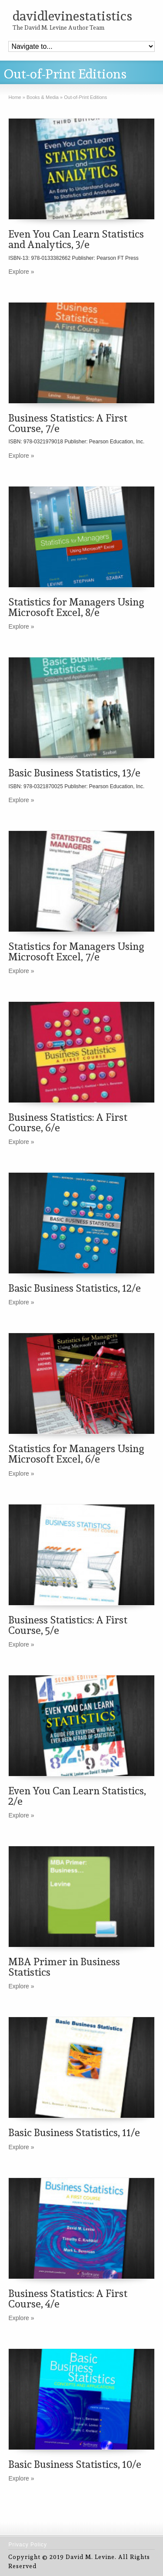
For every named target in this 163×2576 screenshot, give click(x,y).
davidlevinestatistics (72, 16)
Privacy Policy (27, 2545)
